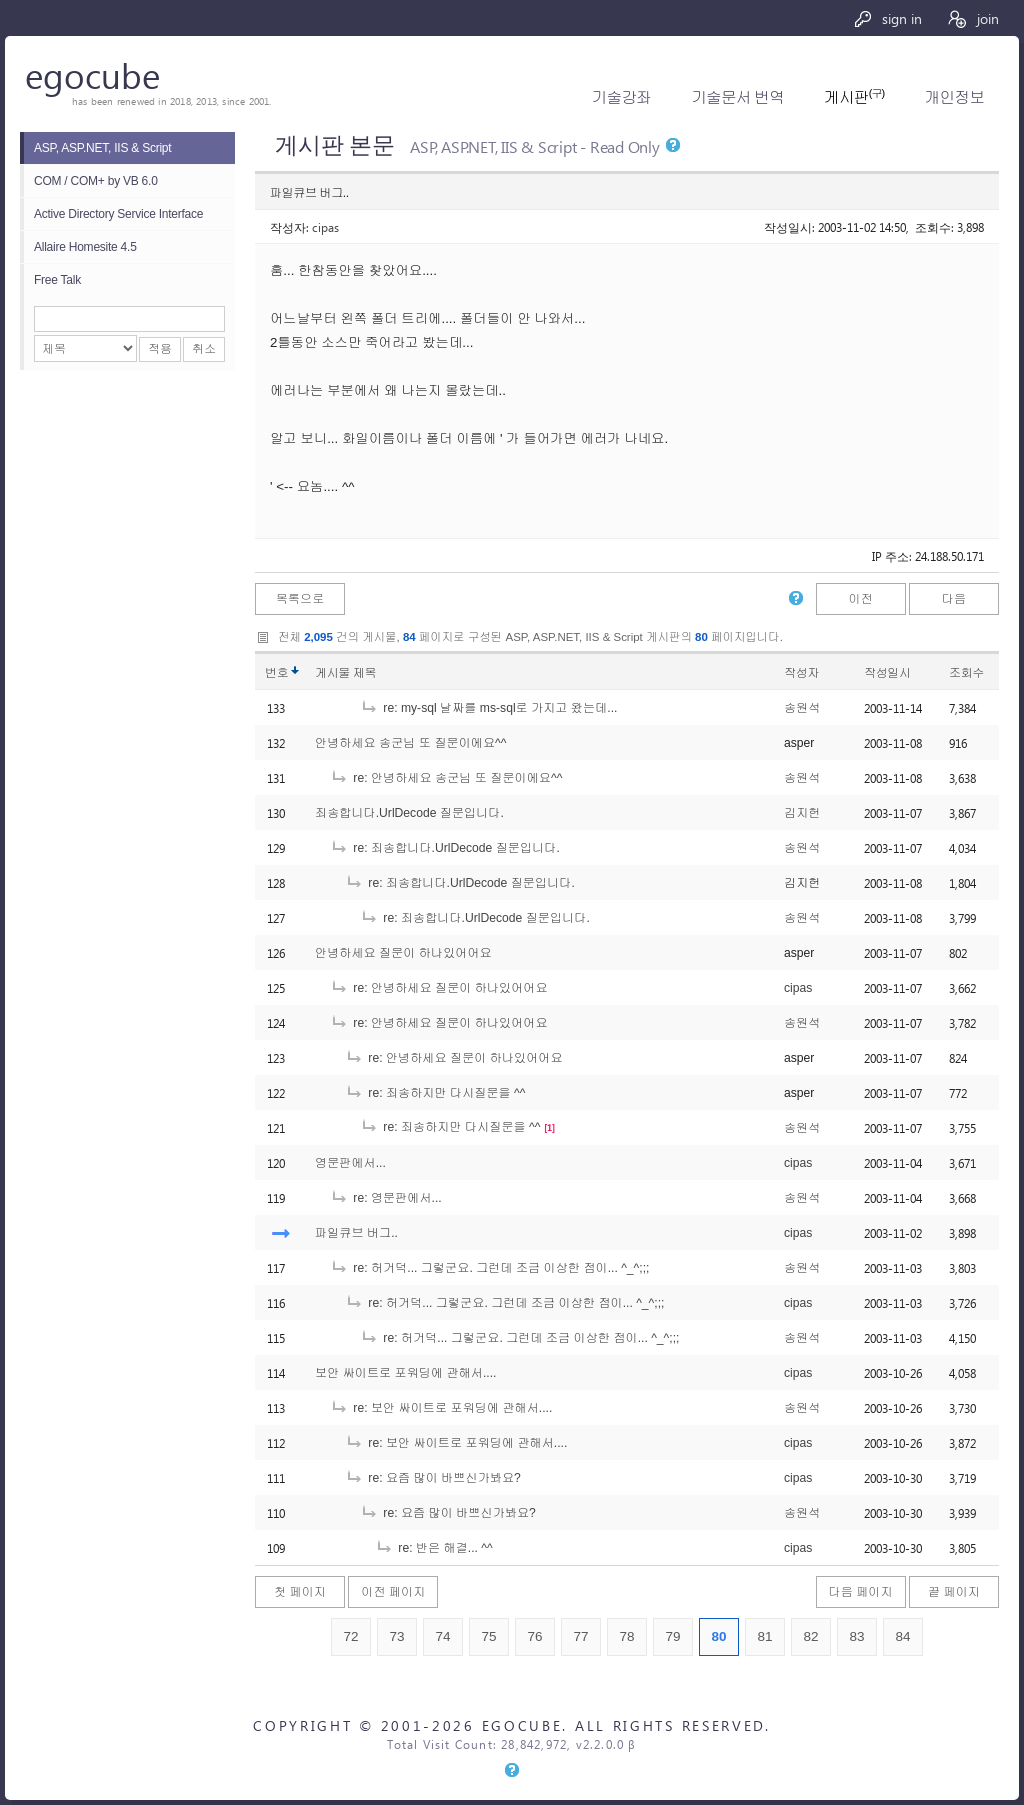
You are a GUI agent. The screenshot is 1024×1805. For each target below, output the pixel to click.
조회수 (966, 673)
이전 (860, 599)
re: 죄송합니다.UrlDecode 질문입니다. (445, 848)
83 (856, 1636)
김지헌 (802, 813)
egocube (92, 74)
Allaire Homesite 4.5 (85, 247)
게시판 (854, 97)
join (972, 18)
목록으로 (300, 599)
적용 (160, 349)
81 (764, 1636)
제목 (364, 673)
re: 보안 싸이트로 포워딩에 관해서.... (441, 1408)
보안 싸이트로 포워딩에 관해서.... (405, 1373)
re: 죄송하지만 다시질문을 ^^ (435, 1093)
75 (488, 1636)
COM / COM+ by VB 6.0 (96, 181)
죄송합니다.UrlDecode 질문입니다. (409, 813)
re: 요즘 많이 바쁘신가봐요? (433, 1478)
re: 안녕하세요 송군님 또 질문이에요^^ (446, 778)
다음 (954, 599)
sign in (887, 18)
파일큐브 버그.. (356, 1233)
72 (350, 1636)
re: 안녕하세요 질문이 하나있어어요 (439, 988)
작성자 (801, 673)
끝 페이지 (954, 1592)
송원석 (802, 708)
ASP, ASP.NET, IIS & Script (102, 148)
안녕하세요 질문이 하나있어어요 (403, 953)
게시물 (345, 673)
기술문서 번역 (737, 97)
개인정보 (954, 97)
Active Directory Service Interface (118, 214)
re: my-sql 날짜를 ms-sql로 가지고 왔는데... (488, 708)
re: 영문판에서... (386, 1198)
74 (442, 1636)
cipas (325, 227)
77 (580, 1636)
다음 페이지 (861, 1592)
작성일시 (887, 673)
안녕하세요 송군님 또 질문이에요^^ (410, 743)
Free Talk (57, 280)
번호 (276, 673)
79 (672, 1636)
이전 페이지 (393, 1592)
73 (396, 1636)
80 (718, 1636)
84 (902, 1636)
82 (810, 1636)
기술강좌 (621, 97)
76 (534, 1636)
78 (626, 1636)
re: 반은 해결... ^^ (434, 1548)
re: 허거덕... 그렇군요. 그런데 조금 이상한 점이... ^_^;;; (489, 1268)
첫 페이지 (300, 1592)
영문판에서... (350, 1163)
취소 (204, 349)
